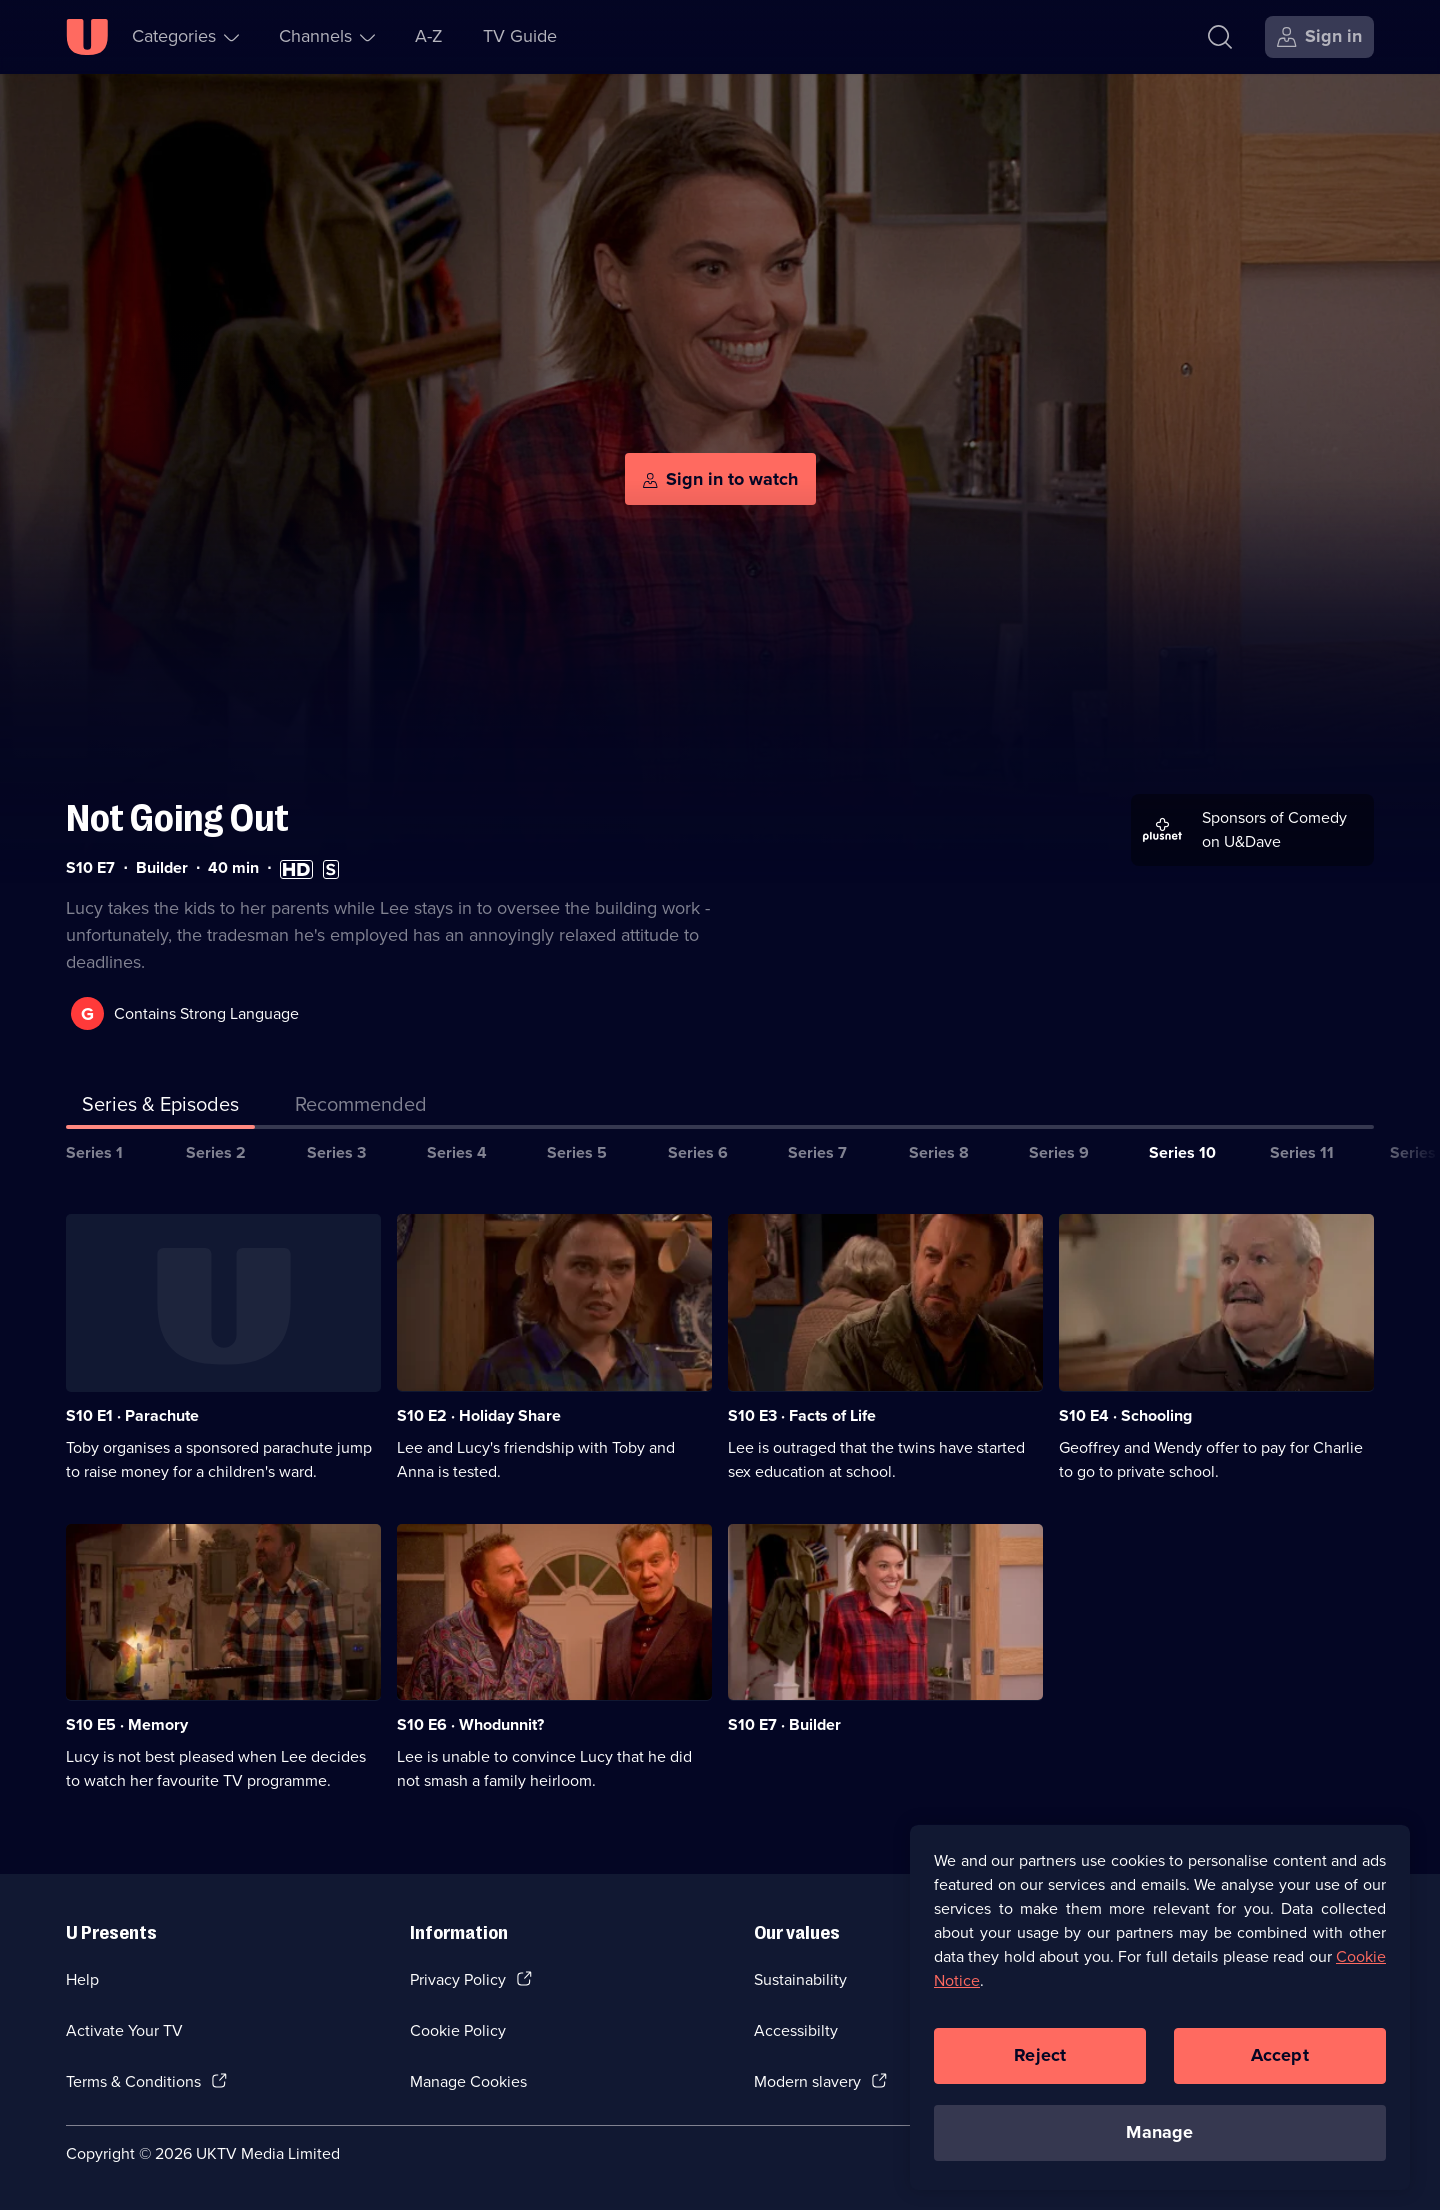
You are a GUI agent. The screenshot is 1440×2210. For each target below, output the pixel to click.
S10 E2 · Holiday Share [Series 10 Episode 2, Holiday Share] (479, 1415)
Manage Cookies (468, 2081)
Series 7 (817, 1152)
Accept (1280, 2055)
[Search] (1220, 37)
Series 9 (1059, 1152)
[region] (1160, 2007)
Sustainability (800, 1979)
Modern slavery (807, 2081)
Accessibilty (796, 2030)
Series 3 (336, 1152)
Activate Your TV (124, 2030)
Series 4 (457, 1152)
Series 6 (698, 1152)
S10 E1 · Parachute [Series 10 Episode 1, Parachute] (132, 1415)
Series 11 (1302, 1152)
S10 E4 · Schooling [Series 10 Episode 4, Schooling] (1125, 1415)
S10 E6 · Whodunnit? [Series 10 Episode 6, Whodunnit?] (470, 1724)
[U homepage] (87, 37)
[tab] (361, 1108)
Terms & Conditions (133, 2081)
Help (82, 1979)
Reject (1040, 2055)
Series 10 (1182, 1152)
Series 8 (939, 1152)
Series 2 (216, 1152)
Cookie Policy (458, 2030)
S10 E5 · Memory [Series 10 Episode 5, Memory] (127, 1724)
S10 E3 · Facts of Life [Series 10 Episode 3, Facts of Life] (802, 1415)
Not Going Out (177, 818)
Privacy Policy (458, 1979)
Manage (1159, 2132)
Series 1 (94, 1152)
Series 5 (577, 1152)
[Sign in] (1319, 37)
